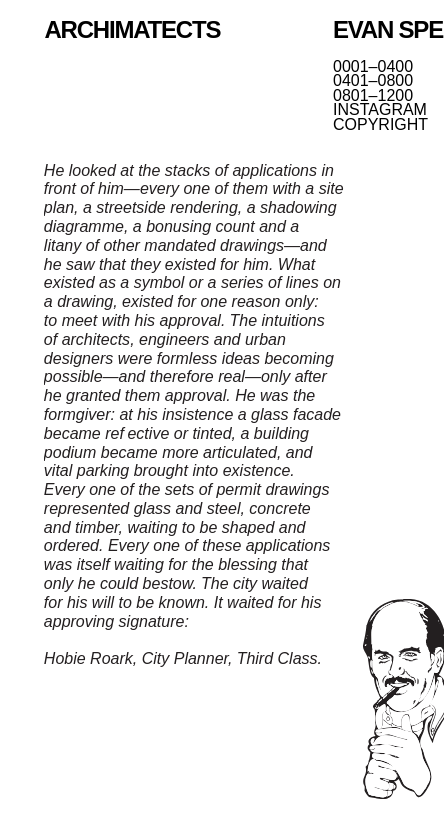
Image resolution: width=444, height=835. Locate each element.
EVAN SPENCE (388, 29)
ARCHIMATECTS (132, 29)
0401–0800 (373, 81)
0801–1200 (373, 96)
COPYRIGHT (380, 125)
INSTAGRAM (380, 110)
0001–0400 (373, 67)
